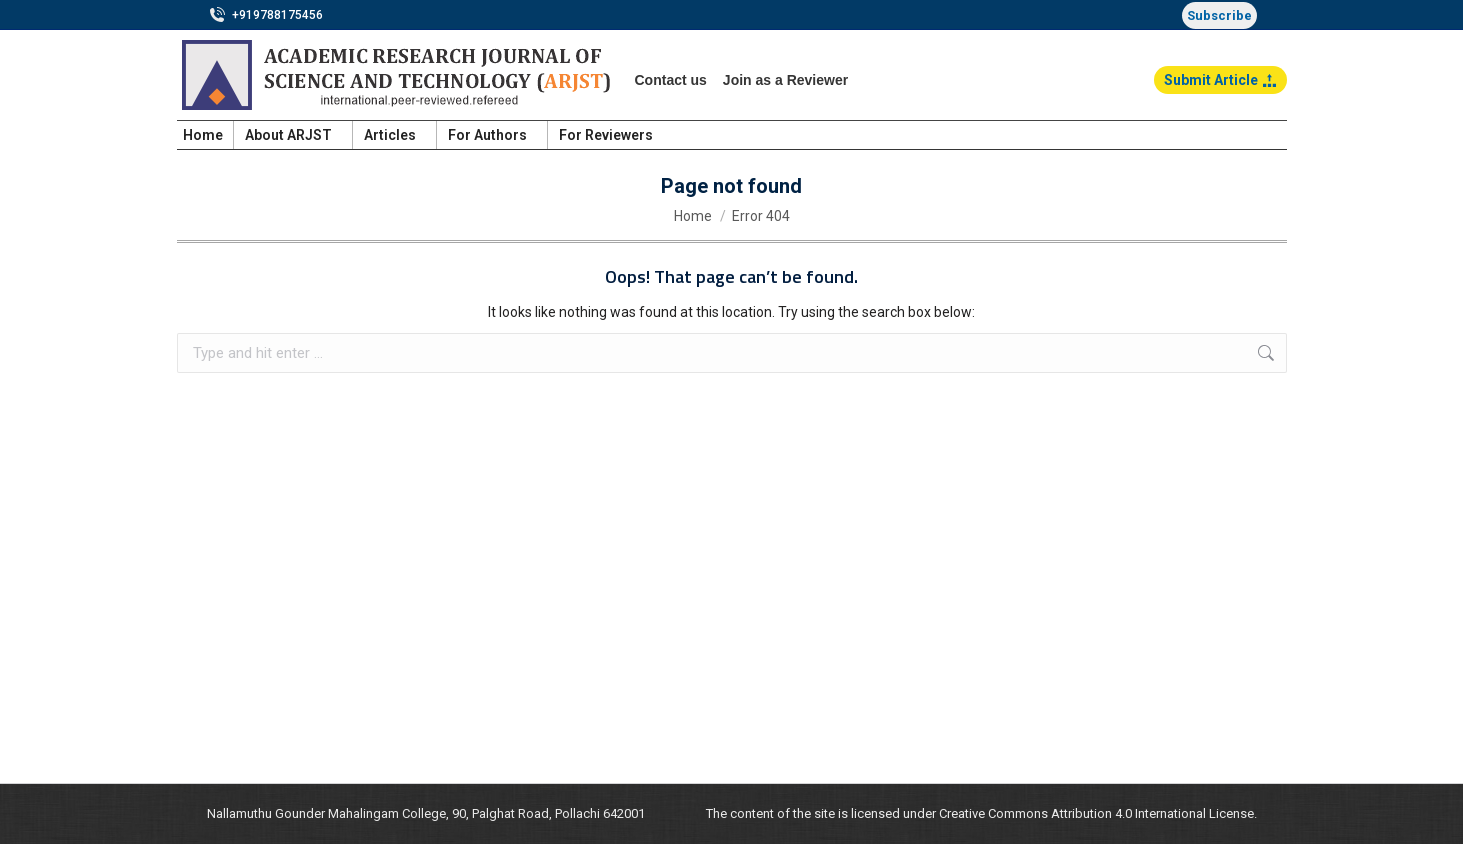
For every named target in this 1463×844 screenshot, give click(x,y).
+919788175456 (265, 15)
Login (1258, 135)
